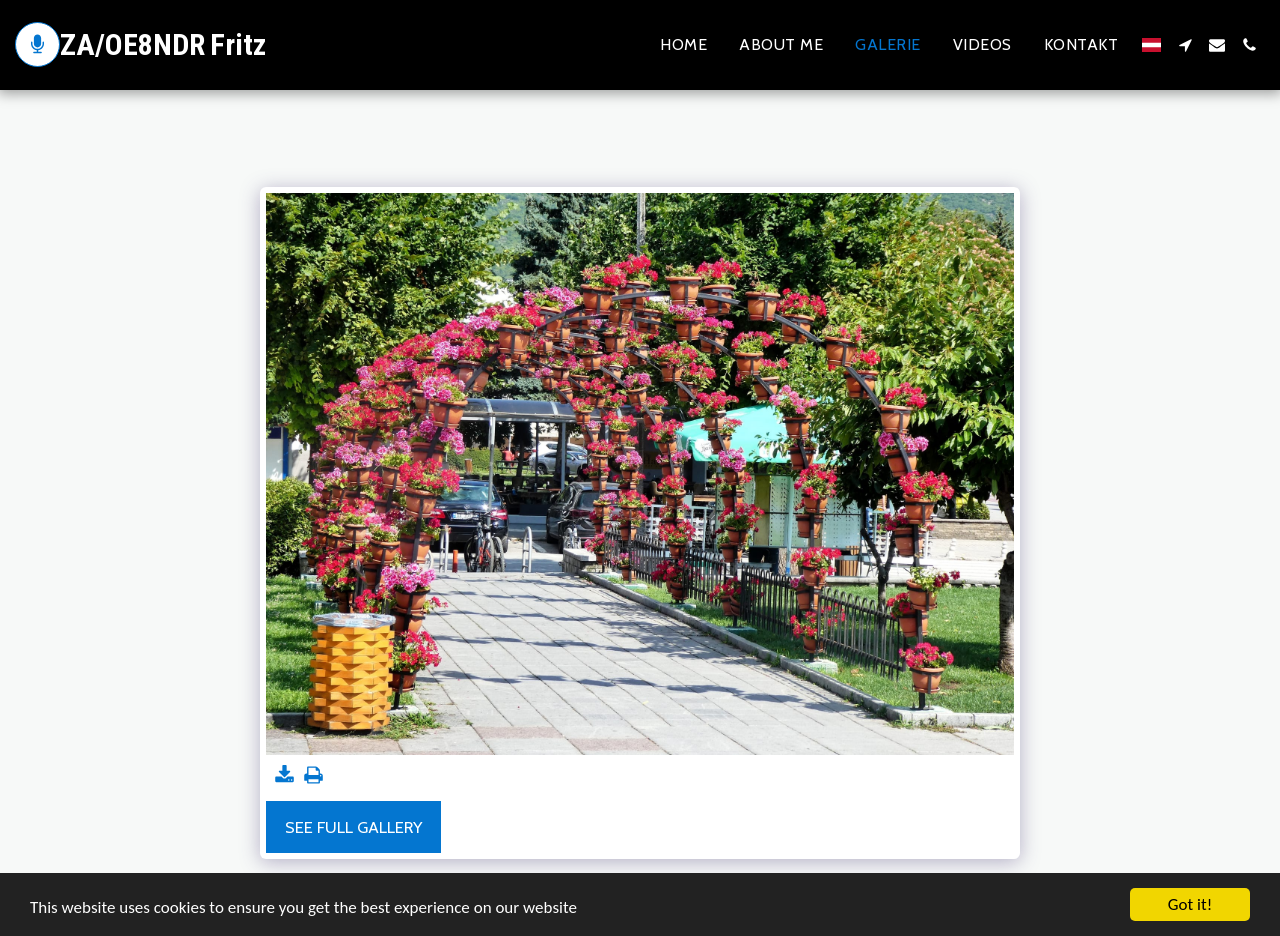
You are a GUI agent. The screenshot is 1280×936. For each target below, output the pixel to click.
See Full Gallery (353, 827)
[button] (1185, 45)
